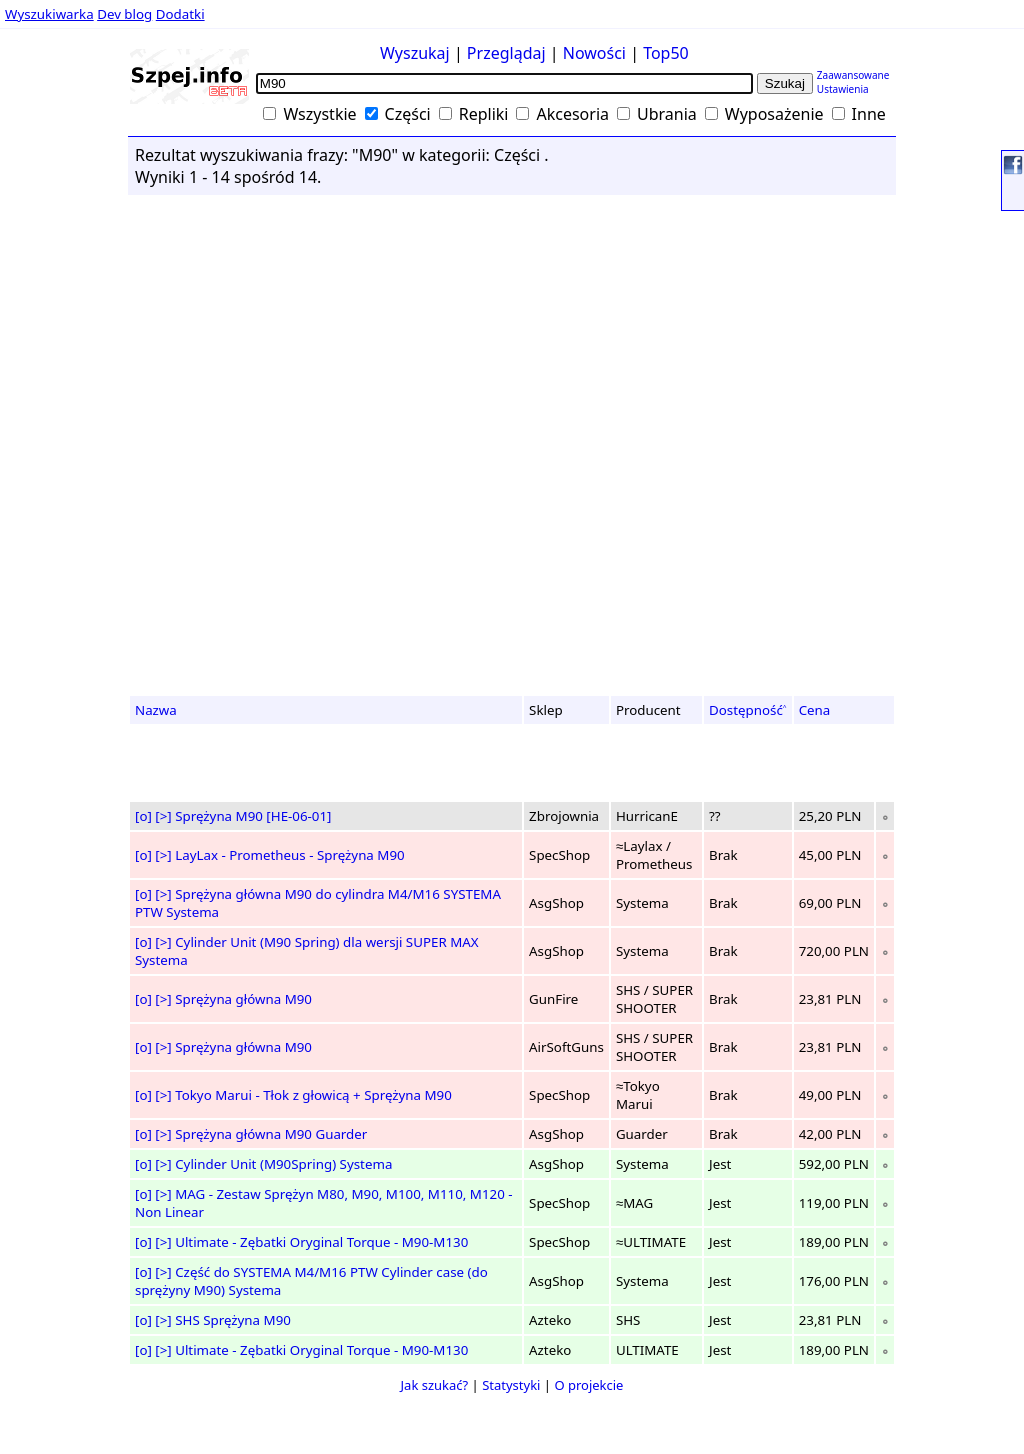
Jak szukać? (435, 1385)
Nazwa (156, 710)
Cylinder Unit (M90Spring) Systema (283, 1164)
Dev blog (124, 14)
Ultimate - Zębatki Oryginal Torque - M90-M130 (321, 1242)
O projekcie (588, 1385)
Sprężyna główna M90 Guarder (271, 1134)
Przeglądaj (506, 53)
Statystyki (511, 1385)
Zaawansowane (853, 75)
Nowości (594, 53)
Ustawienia (843, 89)
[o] (143, 816)
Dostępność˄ (748, 710)
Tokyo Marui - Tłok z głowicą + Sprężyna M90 (313, 1095)
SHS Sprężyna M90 (233, 1320)
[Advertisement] (70, 389)
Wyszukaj (415, 53)
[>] (163, 816)
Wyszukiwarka (49, 14)
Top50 (666, 53)
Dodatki (180, 14)
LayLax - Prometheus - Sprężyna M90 (289, 855)
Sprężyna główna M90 (243, 999)
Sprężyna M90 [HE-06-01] (253, 816)
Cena (815, 710)
